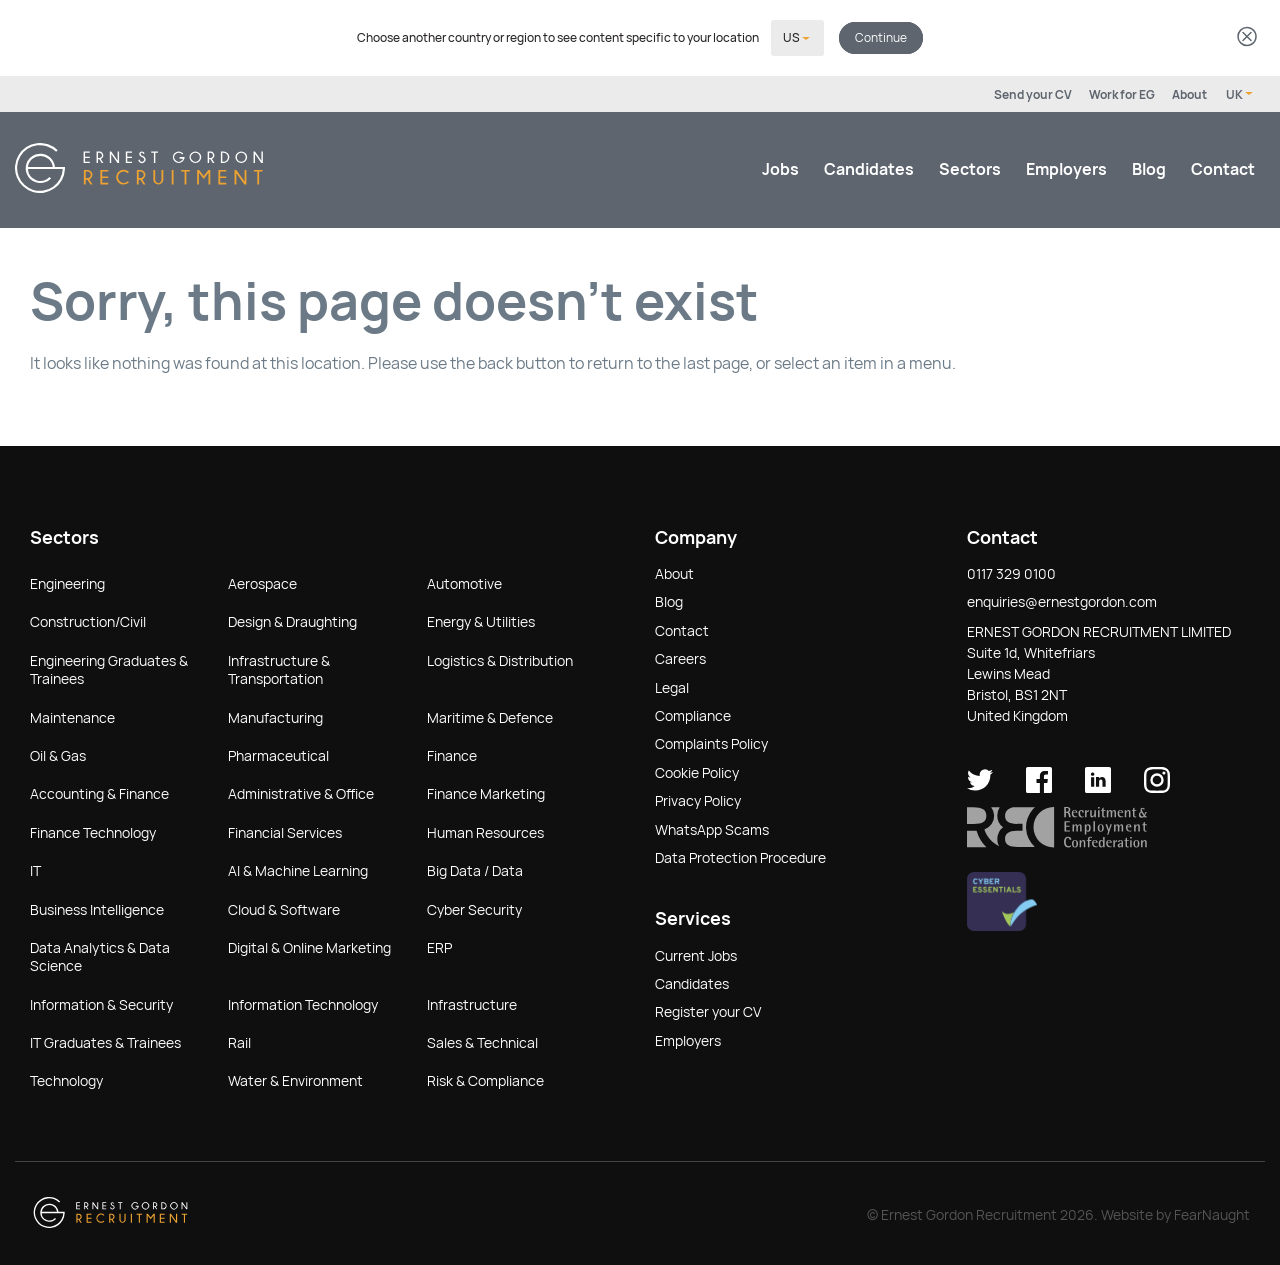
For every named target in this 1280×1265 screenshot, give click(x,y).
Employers (1066, 167)
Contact (1223, 167)
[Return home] (139, 185)
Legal (672, 686)
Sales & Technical (482, 1041)
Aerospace (262, 582)
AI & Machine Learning (298, 869)
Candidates (869, 167)
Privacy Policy (698, 799)
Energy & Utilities (481, 620)
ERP (439, 946)
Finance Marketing (486, 792)
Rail (239, 1041)
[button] (1057, 841)
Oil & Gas (58, 754)
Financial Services (285, 831)
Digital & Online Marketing (309, 946)
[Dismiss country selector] (1247, 37)
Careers (680, 657)
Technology (66, 1079)
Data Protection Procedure (740, 856)
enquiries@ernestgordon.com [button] (1062, 600)
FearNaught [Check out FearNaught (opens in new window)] (1212, 1213)
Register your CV (708, 1010)
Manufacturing (275, 716)
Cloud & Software (284, 908)
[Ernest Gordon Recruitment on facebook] (1039, 786)
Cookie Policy (697, 771)
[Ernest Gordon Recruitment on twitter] (980, 786)
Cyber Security (474, 908)
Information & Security (101, 1003)
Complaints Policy (711, 742)
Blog (1149, 167)
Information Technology (303, 1003)
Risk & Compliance (485, 1079)
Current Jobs (696, 954)
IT (35, 869)
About (1189, 93)
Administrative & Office (301, 792)
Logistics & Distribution (500, 659)
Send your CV (1033, 93)
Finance (452, 754)
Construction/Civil (88, 620)
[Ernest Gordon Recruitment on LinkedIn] (1098, 786)
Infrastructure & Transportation (279, 668)
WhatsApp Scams (712, 828)
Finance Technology (93, 831)
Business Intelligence (97, 908)
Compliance (693, 714)
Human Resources (485, 831)
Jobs (780, 167)
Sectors (970, 167)
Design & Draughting (292, 620)
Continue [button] (881, 37)
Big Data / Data (475, 869)
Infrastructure (472, 1003)
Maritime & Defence (490, 716)
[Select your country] (797, 37)
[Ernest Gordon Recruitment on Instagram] (1157, 786)
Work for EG (1122, 93)
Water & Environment (295, 1079)
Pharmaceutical (278, 754)
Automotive (464, 582)
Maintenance (72, 716)
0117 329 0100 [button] (1011, 572)
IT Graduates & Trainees (105, 1041)
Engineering (67, 582)
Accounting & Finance (99, 792)
